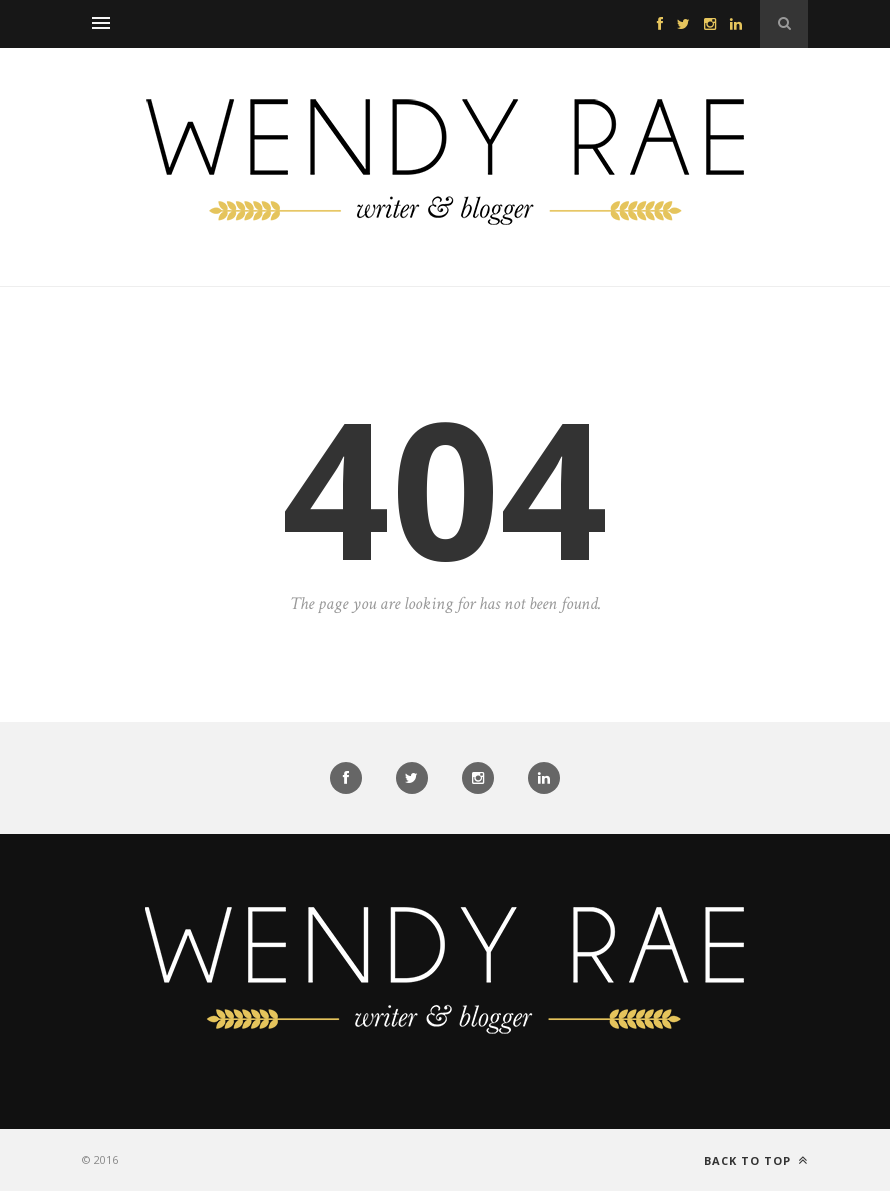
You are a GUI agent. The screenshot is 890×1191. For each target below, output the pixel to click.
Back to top (756, 1160)
